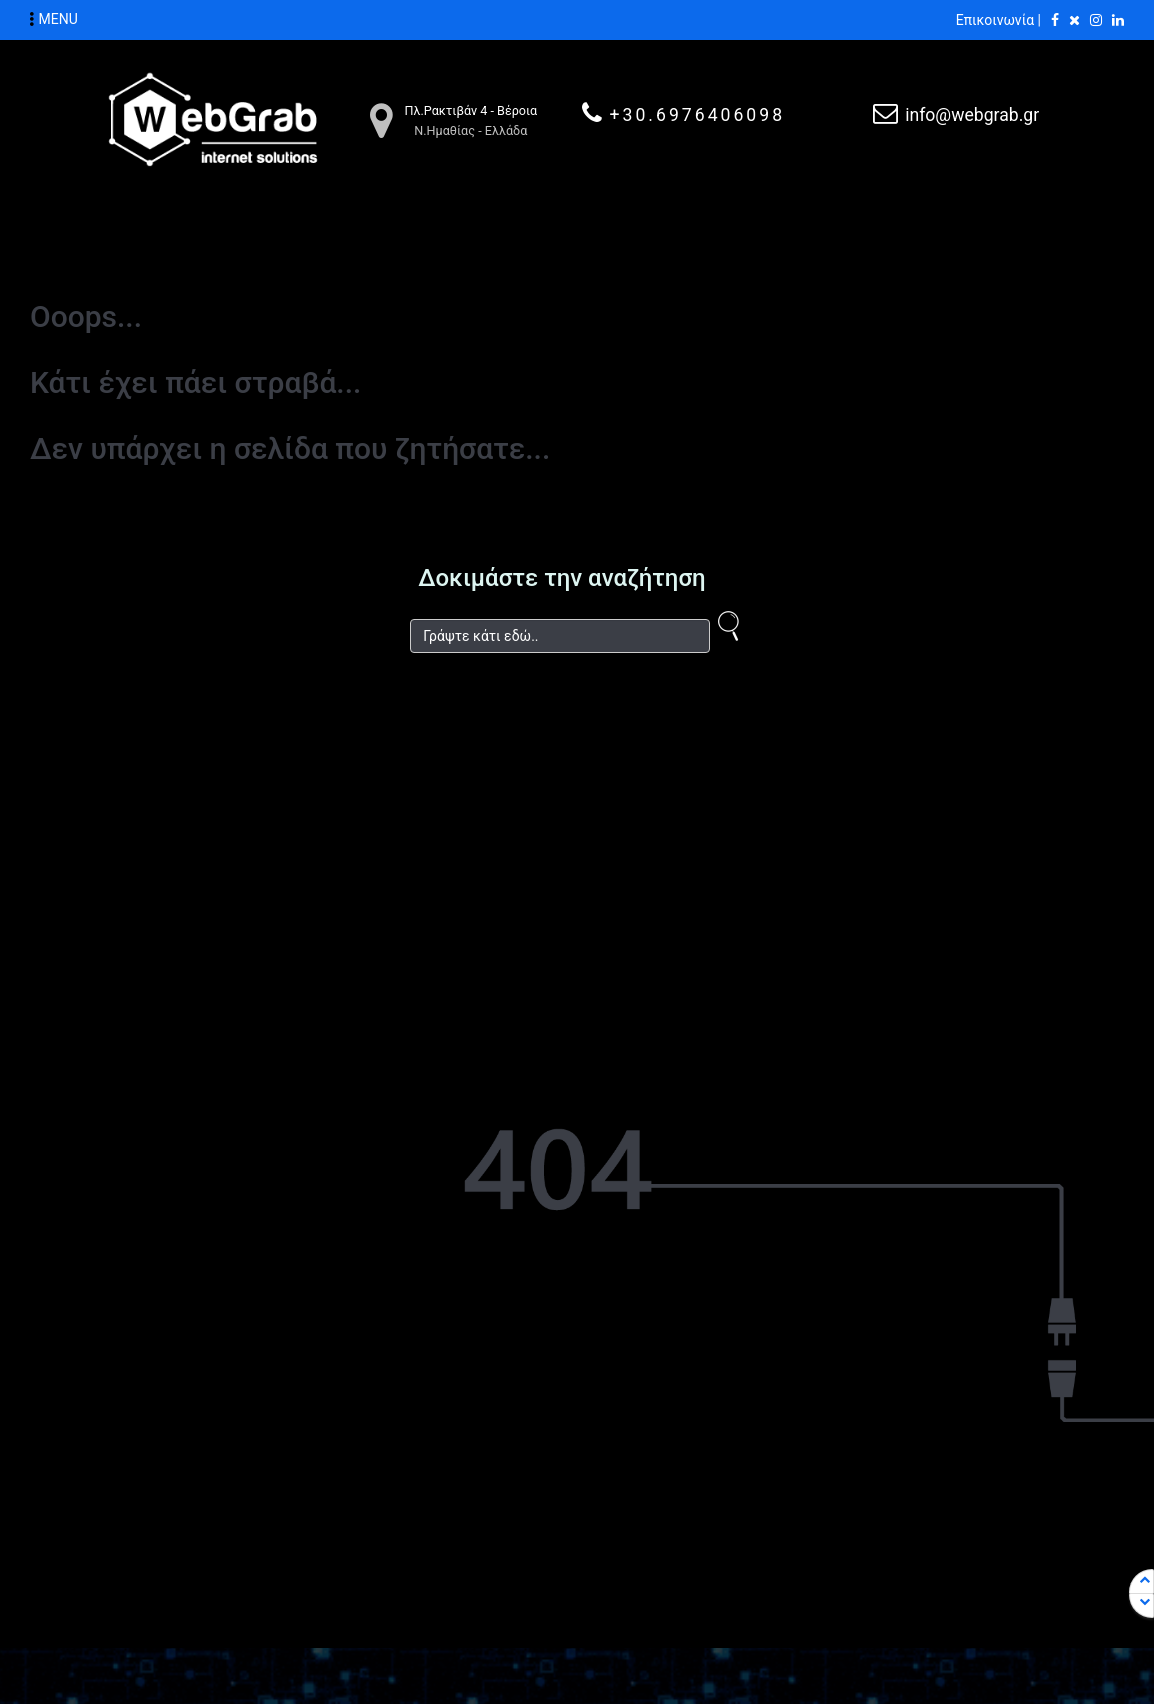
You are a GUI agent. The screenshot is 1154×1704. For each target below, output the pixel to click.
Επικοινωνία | (998, 20)
